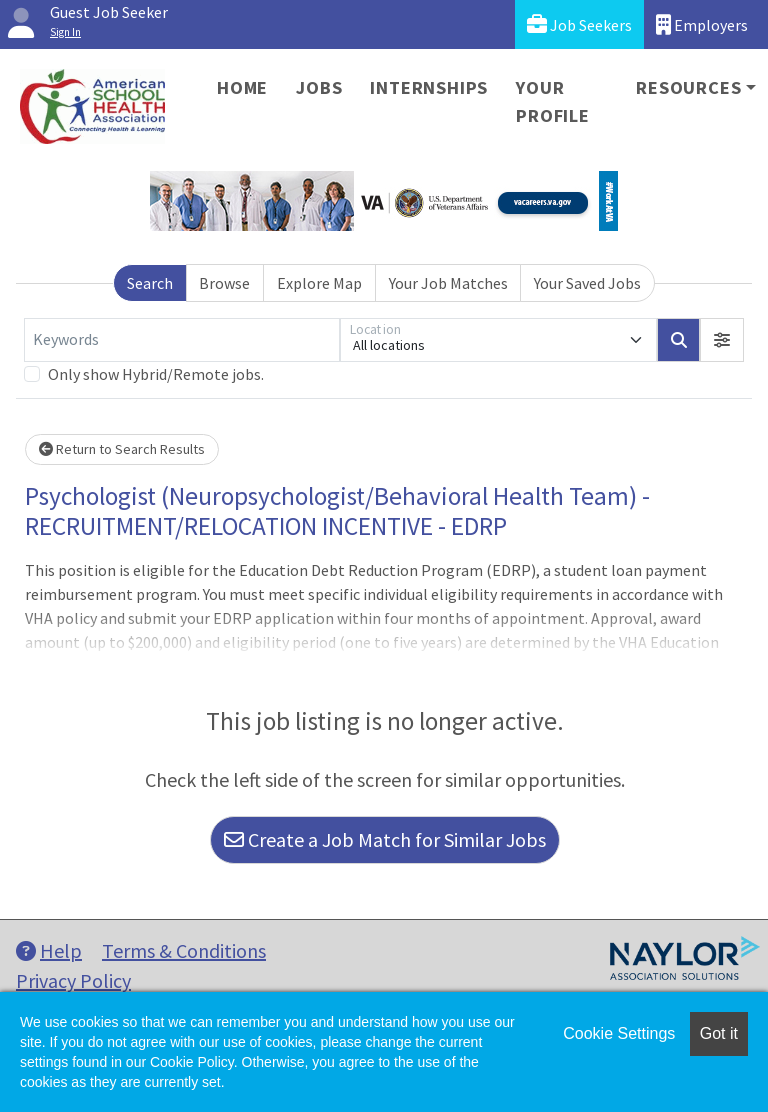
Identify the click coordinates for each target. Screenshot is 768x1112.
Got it (719, 1033)
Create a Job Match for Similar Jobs (385, 839)
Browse (224, 283)
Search (150, 283)
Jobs (319, 87)
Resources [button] (688, 87)
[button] (722, 340)
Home (242, 87)
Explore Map (319, 283)
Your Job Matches (448, 283)
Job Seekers (579, 24)
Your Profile (553, 101)
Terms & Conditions (184, 950)
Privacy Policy (73, 980)
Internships (429, 87)
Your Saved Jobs (587, 283)
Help (49, 950)
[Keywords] (182, 340)
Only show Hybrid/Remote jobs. (156, 374)
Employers (702, 24)
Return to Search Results (122, 449)
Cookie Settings (619, 1033)
